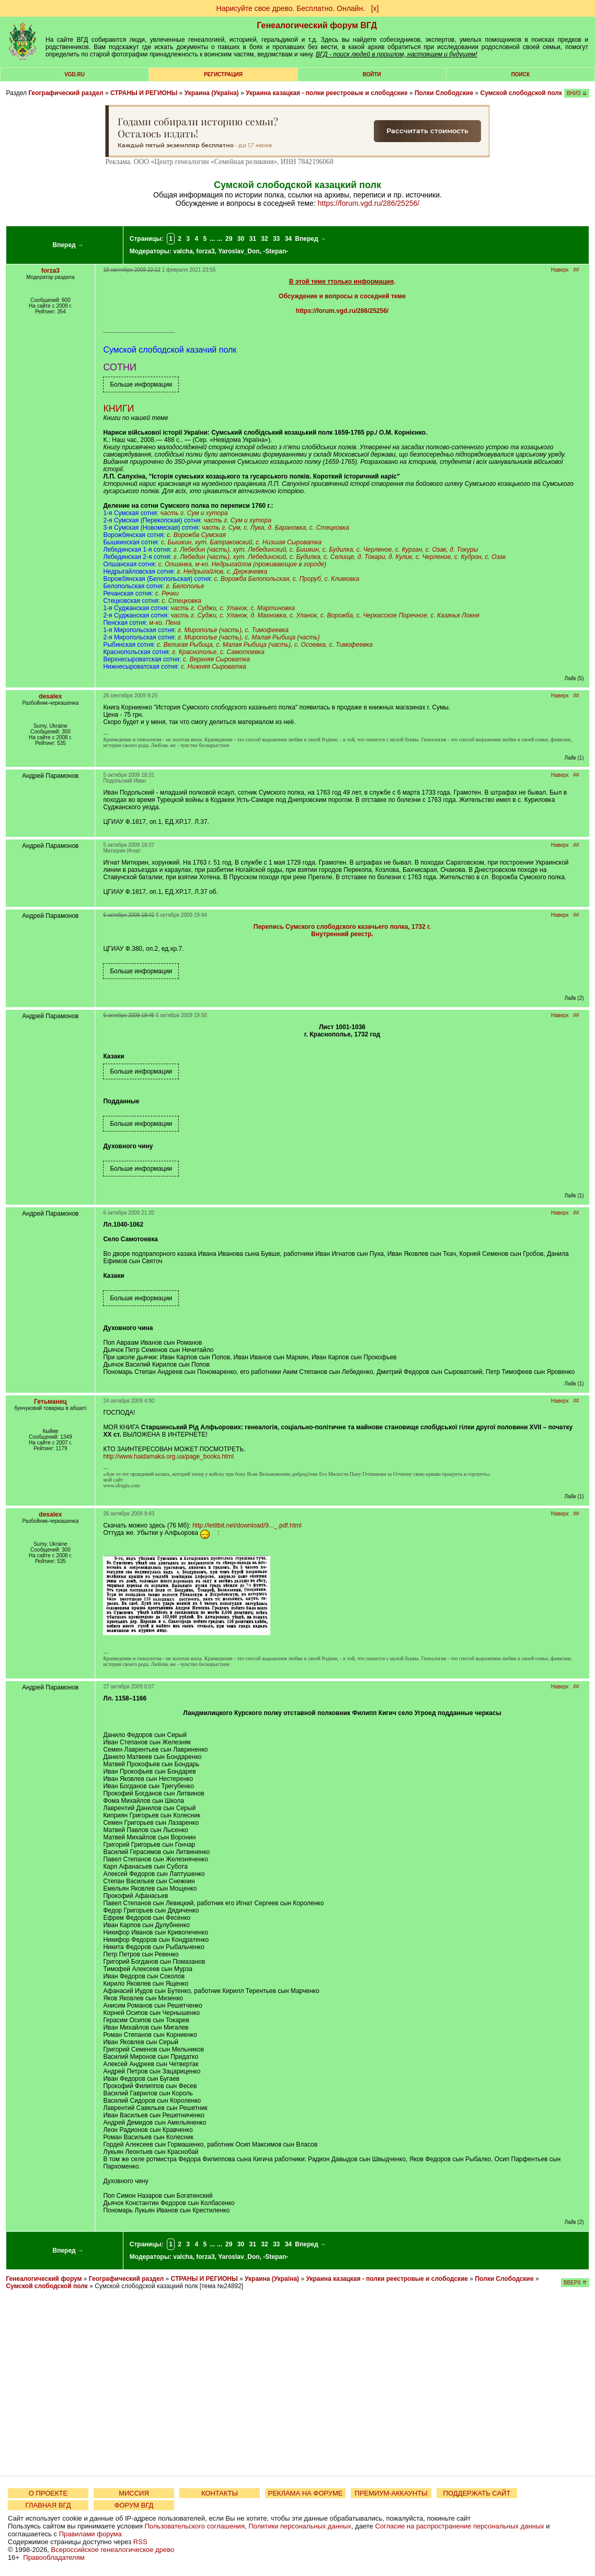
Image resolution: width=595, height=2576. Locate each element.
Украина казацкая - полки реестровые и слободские (327, 93)
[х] (375, 8)
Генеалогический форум (44, 2278)
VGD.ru (74, 74)
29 (228, 238)
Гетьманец (50, 1401)
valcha (182, 251)
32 (264, 238)
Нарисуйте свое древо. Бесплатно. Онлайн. (290, 8)
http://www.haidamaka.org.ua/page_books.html (168, 1456)
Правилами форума (90, 2534)
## (576, 270)
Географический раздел (65, 93)
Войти (372, 74)
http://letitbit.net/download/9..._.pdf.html (247, 1525)
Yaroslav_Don (238, 251)
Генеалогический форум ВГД (317, 25)
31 (252, 238)
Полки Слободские (444, 93)
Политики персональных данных (299, 2526)
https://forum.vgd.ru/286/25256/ (369, 203)
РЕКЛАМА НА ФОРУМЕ (305, 2493)
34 (288, 238)
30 (240, 238)
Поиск (520, 74)
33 (276, 238)
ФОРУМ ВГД (134, 2505)
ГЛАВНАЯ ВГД (48, 2505)
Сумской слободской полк (521, 93)
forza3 (205, 251)
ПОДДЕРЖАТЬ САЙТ (477, 2493)
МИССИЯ (134, 2493)
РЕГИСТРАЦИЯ (223, 74)
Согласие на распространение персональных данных (459, 2526)
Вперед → (68, 245)
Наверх (560, 270)
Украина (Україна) (212, 93)
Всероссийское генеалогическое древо (113, 2550)
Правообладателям (53, 2557)
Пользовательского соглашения (194, 2526)
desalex (50, 696)
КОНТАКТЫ (219, 2493)
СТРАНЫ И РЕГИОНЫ (143, 93)
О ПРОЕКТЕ (48, 2493)
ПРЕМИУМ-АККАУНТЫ (390, 2493)
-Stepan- (275, 251)
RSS (140, 2542)
